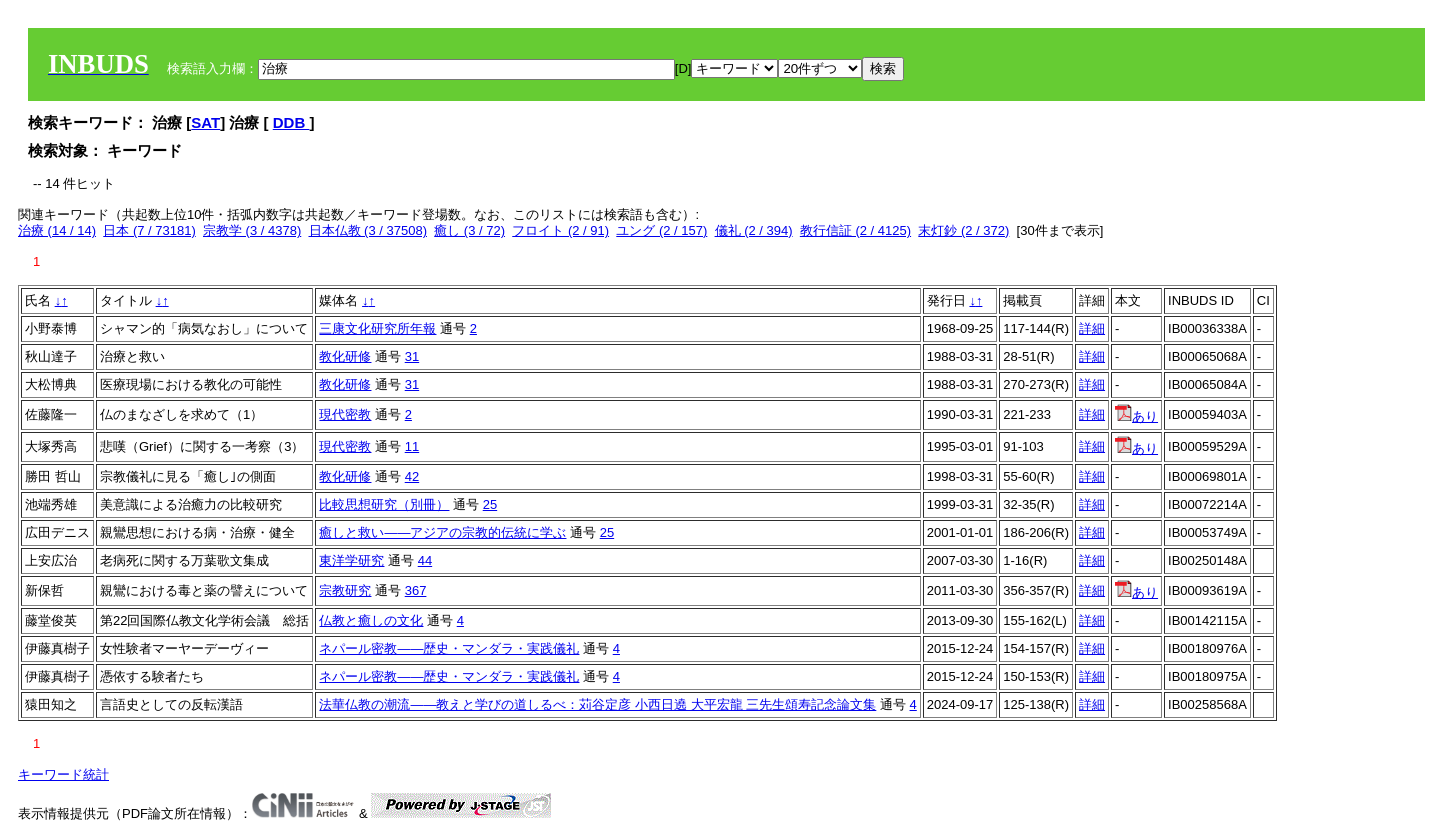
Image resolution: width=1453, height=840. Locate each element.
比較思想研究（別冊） (384, 504)
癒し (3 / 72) (469, 230)
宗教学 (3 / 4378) (252, 230)
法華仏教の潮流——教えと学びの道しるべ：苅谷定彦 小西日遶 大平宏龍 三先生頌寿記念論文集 (597, 704)
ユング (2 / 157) (661, 230)
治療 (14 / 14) (57, 230)
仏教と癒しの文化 (371, 620)
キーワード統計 (63, 774)
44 (425, 560)
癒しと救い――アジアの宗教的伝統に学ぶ (442, 532)
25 (490, 504)
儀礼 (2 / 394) (754, 230)
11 (412, 446)
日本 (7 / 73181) (149, 230)
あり (1136, 416)
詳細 (1092, 328)
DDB (291, 122)
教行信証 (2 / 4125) (855, 230)
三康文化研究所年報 (377, 328)
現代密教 (345, 414)
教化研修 (345, 356)
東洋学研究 (351, 560)
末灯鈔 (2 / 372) (963, 230)
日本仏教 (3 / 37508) (368, 230)
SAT (205, 122)
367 (416, 590)
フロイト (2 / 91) (560, 230)
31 (412, 356)
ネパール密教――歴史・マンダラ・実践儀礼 (449, 648)
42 (412, 476)
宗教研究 (345, 590)
